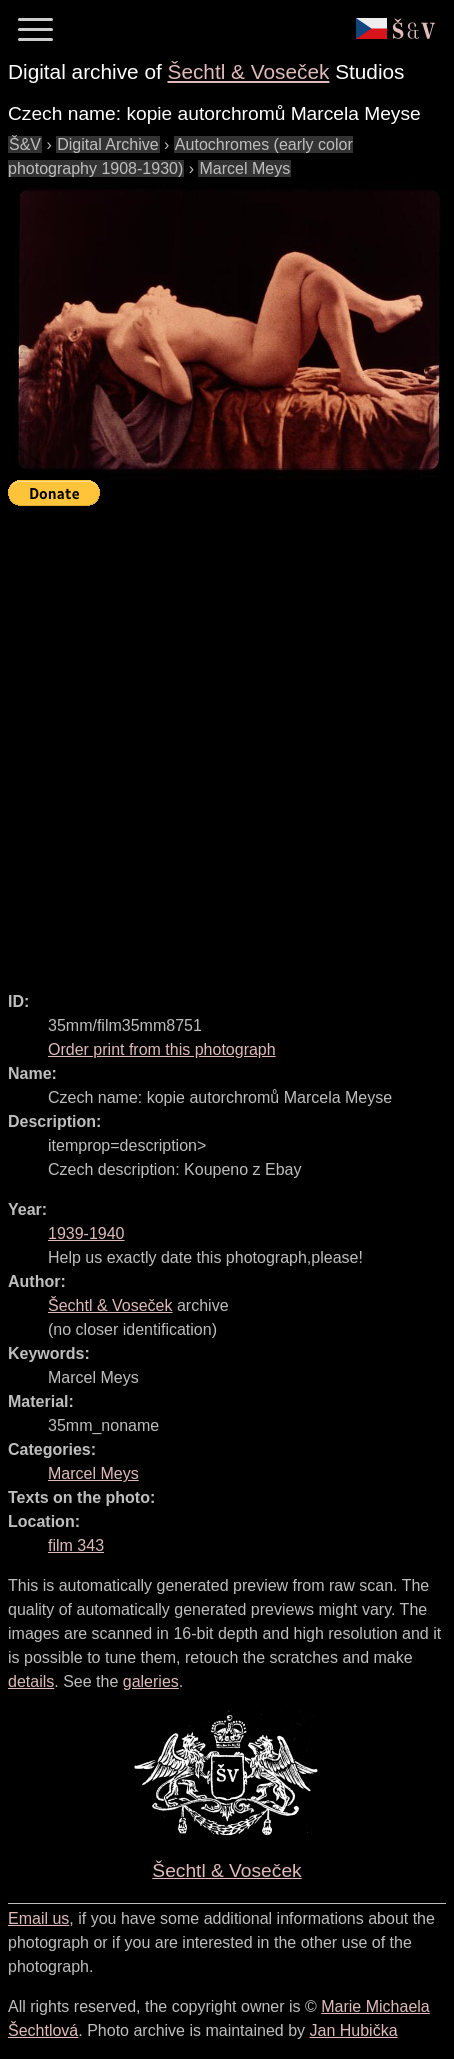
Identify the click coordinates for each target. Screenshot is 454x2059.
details (31, 1681)
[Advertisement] (227, 740)
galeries (151, 1681)
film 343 (76, 1545)
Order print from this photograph (162, 1049)
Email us (38, 1918)
